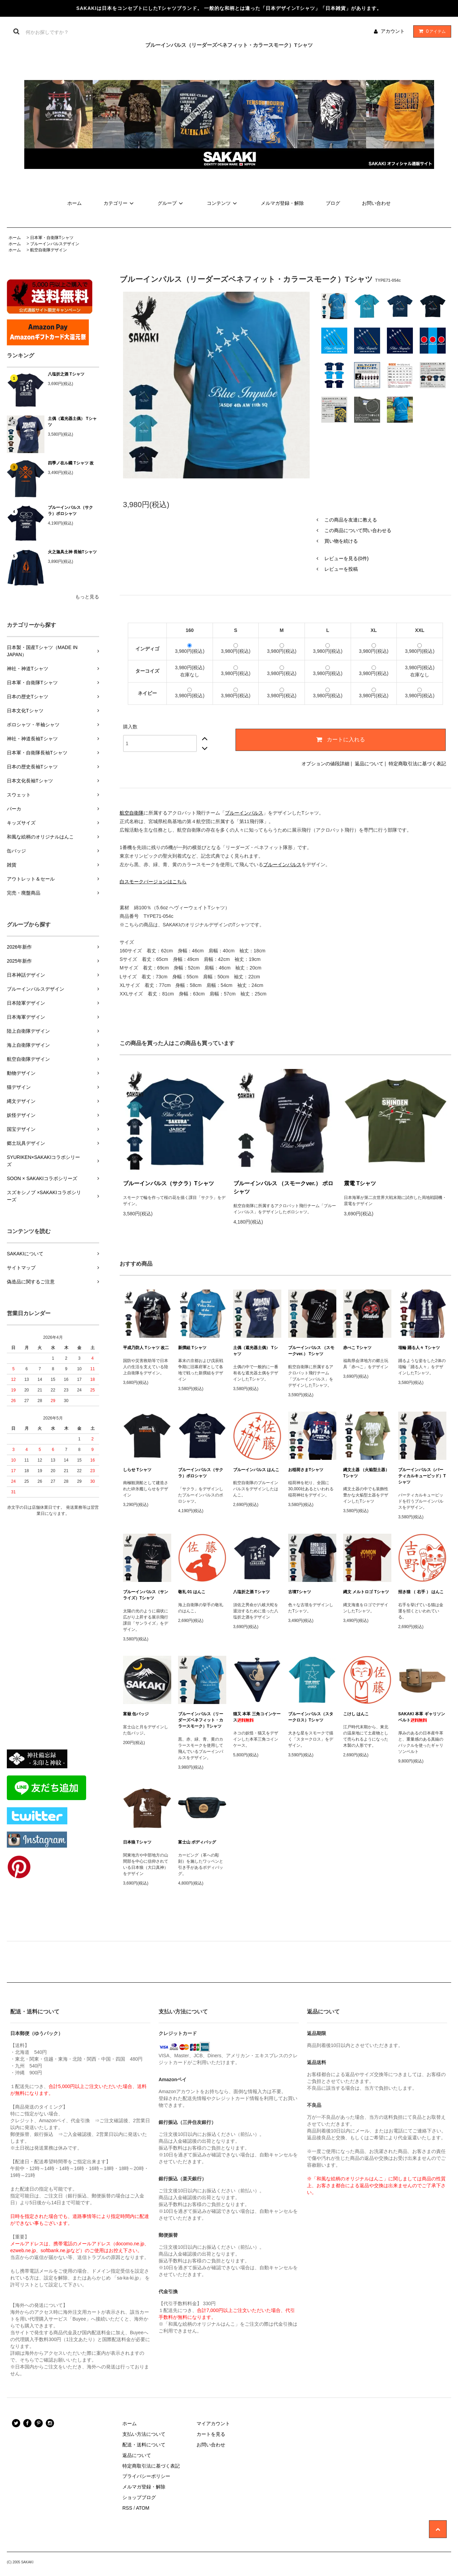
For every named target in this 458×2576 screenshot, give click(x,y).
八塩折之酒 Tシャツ (66, 374)
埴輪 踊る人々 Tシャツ (419, 1347)
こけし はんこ (356, 1714)
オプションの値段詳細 (325, 763)
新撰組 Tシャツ (192, 1347)
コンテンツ (223, 203)
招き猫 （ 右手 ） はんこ (421, 1591)
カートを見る (211, 2434)
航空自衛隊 (132, 813)
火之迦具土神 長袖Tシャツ (72, 552)
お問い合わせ (376, 203)
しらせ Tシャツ (137, 1469)
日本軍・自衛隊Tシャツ (51, 237)
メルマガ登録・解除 (282, 203)
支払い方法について (143, 2434)
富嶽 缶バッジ (136, 1714)
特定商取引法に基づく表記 (417, 763)
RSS (127, 2508)
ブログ (333, 203)
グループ (171, 203)
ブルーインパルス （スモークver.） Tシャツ (311, 1350)
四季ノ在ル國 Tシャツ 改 (71, 463)
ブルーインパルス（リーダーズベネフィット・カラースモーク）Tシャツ (200, 1720)
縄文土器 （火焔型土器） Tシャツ (366, 1472)
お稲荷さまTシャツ (305, 1469)
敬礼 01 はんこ (191, 1591)
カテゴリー (120, 203)
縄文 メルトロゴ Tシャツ (366, 1591)
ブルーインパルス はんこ (256, 1469)
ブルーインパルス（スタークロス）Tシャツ (310, 1717)
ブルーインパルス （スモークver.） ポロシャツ (283, 1187)
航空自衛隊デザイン (48, 250)
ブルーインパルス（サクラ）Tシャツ (168, 1183)
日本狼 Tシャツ (137, 1842)
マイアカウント (213, 2423)
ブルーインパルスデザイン (54, 243)
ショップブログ (139, 2497)
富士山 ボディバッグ (197, 1842)
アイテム (431, 31)
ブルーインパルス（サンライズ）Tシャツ (145, 1594)
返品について (369, 763)
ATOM (142, 2508)
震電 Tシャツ (360, 1183)
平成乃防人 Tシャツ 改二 (146, 1347)
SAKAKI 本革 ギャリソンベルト (421, 1717)
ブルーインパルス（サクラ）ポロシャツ (70, 510)
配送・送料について (143, 2444)
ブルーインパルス (244, 813)
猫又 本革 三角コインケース (257, 1717)
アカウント (393, 31)
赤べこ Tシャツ (357, 1347)
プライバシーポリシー (146, 2476)
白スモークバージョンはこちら (153, 881)
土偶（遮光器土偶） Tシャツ (72, 421)
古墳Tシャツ (299, 1591)
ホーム (74, 203)
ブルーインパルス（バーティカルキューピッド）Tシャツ (422, 1475)
